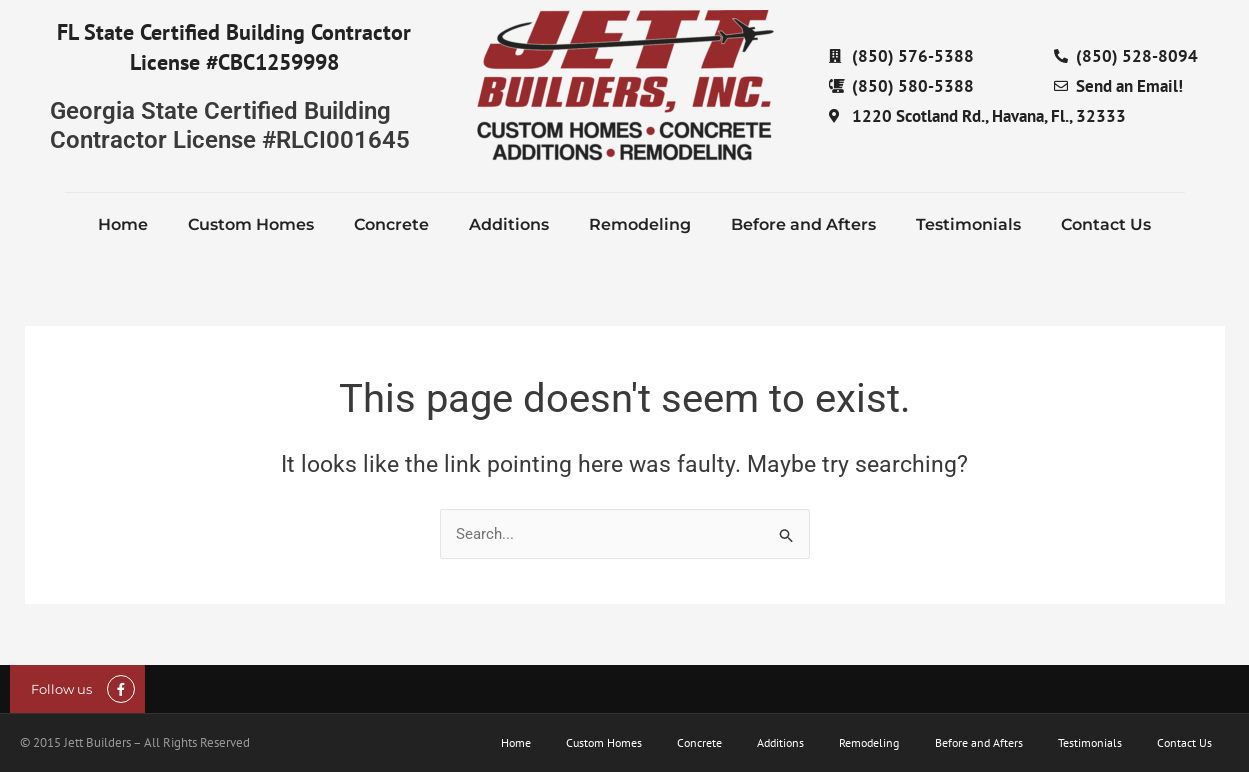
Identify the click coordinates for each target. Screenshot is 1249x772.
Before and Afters (803, 224)
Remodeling (640, 224)
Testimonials (968, 224)
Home (123, 224)
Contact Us (1106, 224)
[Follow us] (121, 689)
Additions (509, 224)
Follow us (61, 689)
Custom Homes (251, 224)
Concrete (391, 224)
